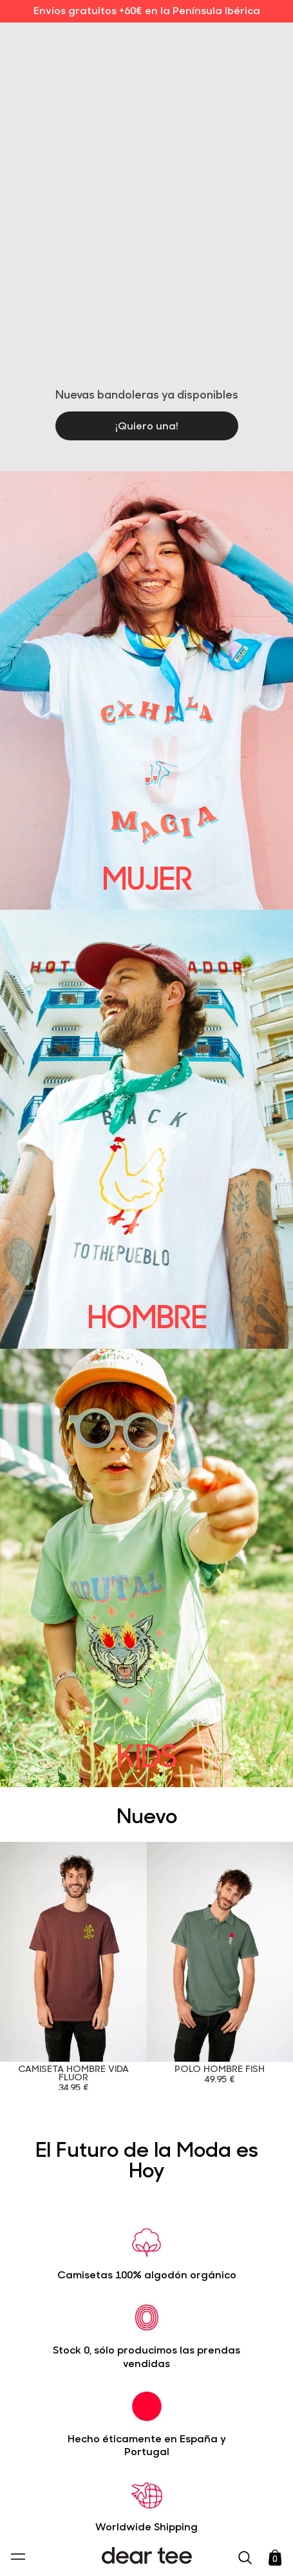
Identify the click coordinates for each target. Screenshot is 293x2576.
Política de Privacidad (127, 2477)
